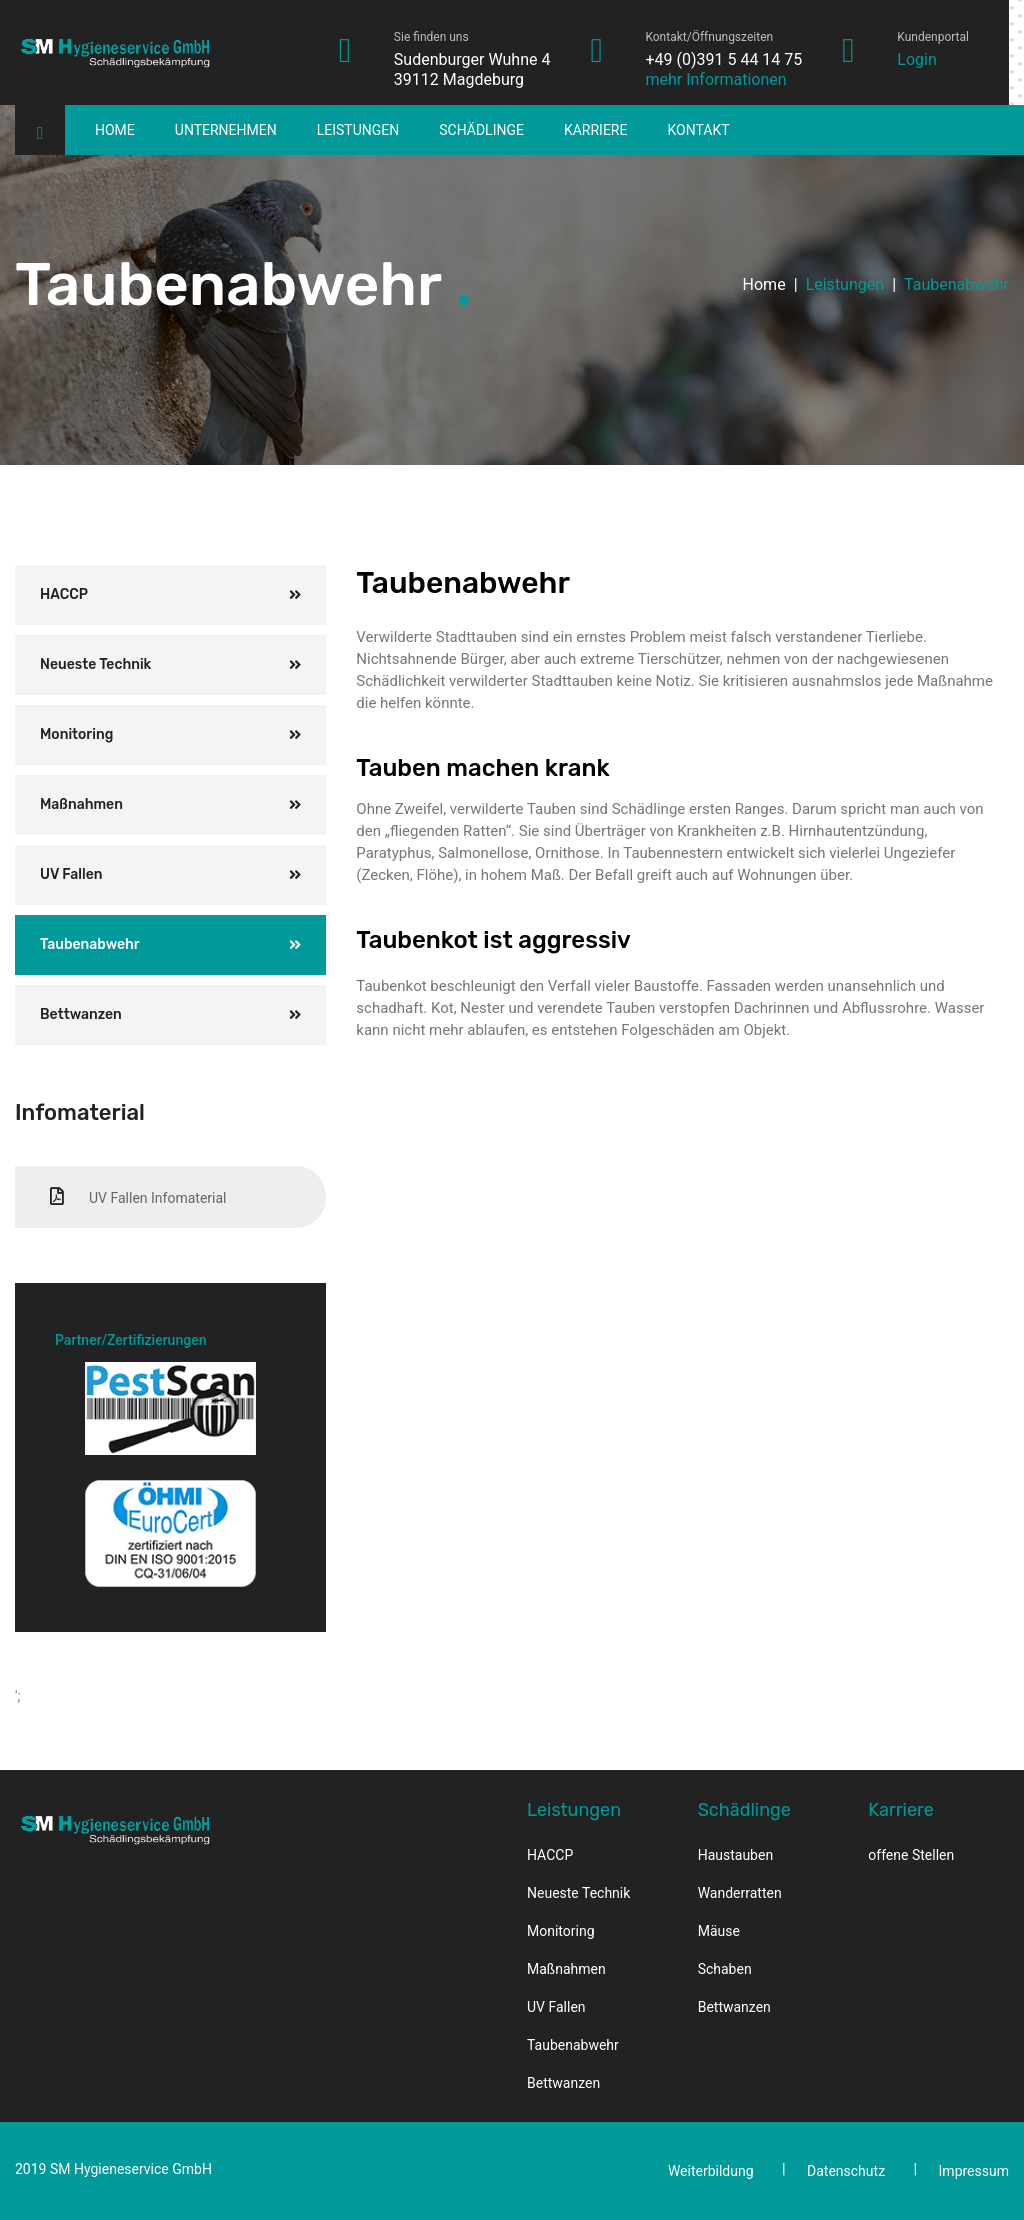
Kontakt (698, 130)
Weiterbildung (711, 2171)
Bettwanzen (81, 1014)
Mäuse (719, 1931)
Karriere (596, 130)
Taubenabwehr (90, 944)
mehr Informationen (715, 79)
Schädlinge (481, 130)
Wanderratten (740, 1893)
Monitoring (76, 734)
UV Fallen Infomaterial (138, 1196)
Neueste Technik (95, 664)
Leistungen (358, 130)
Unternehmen (226, 130)
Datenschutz (846, 2171)
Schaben (725, 1969)
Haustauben (735, 1855)
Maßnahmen (81, 804)
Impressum (974, 2171)
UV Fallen (71, 874)
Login (916, 59)
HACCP (64, 594)
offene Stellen (911, 1855)
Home (115, 130)
